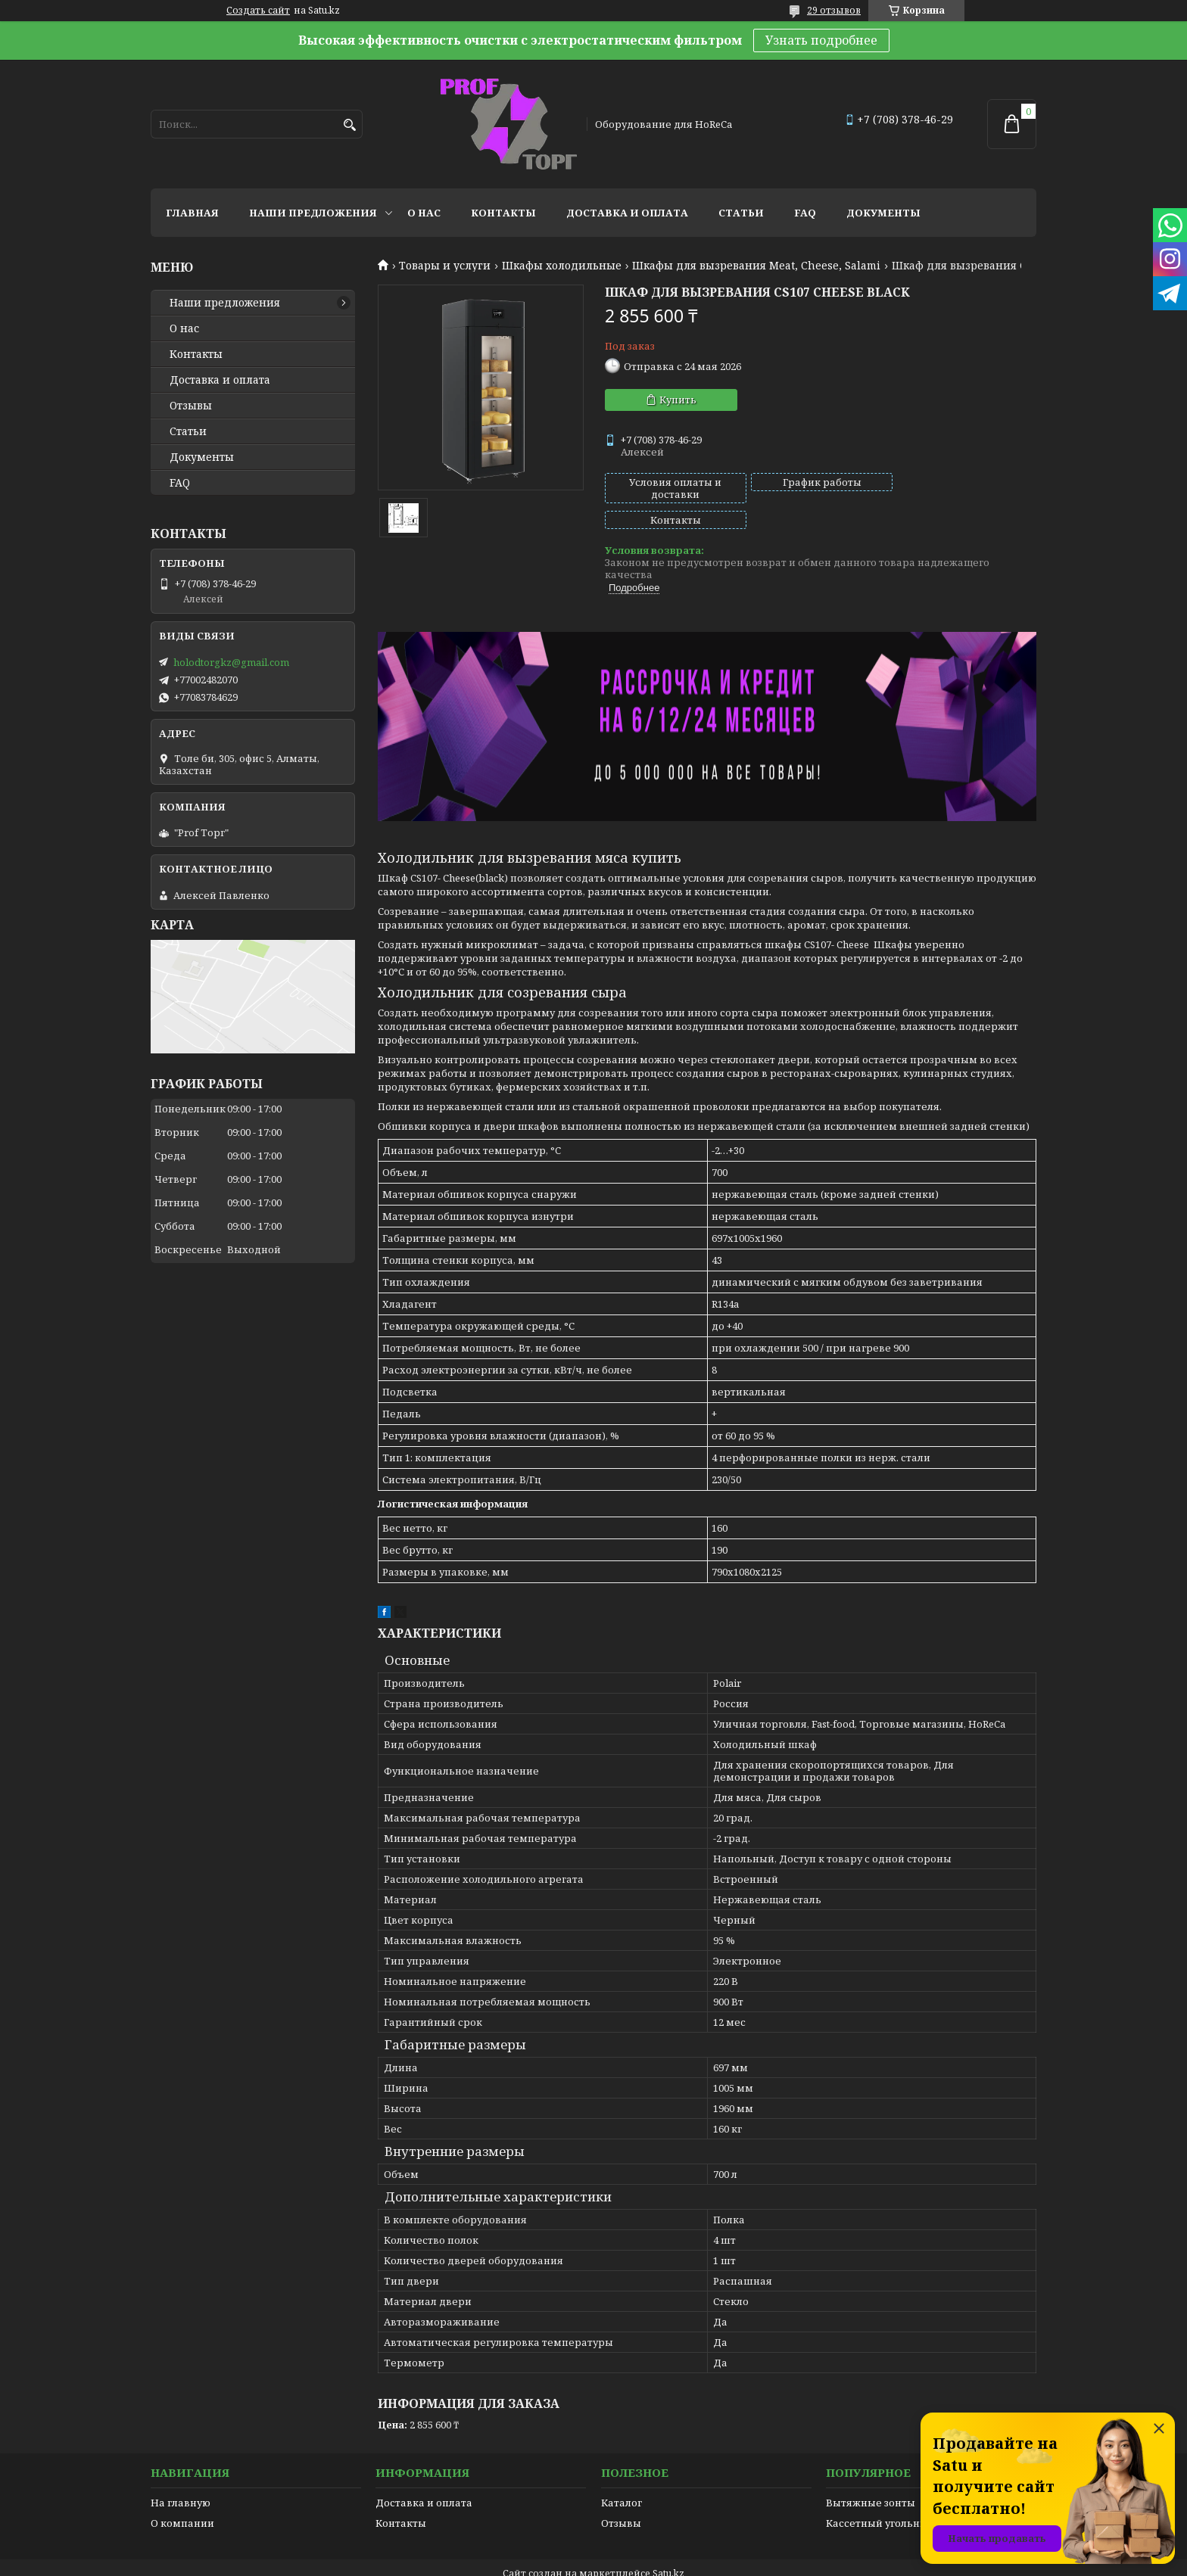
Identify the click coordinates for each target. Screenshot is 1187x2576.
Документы (883, 212)
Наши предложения (313, 212)
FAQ (805, 212)
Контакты (503, 212)
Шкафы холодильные (562, 266)
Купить (677, 399)
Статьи (741, 212)
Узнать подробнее (821, 40)
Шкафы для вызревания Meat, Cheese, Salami (756, 266)
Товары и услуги (445, 266)
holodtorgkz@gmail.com (231, 662)
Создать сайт (258, 10)
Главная (192, 212)
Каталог (621, 2477)
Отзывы (191, 405)
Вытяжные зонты (870, 2477)
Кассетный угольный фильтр (900, 2497)
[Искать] (349, 125)
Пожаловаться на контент (624, 2561)
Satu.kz (668, 2547)
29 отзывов (834, 10)
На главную (180, 2477)
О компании (182, 2497)
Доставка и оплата (627, 212)
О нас (424, 212)
